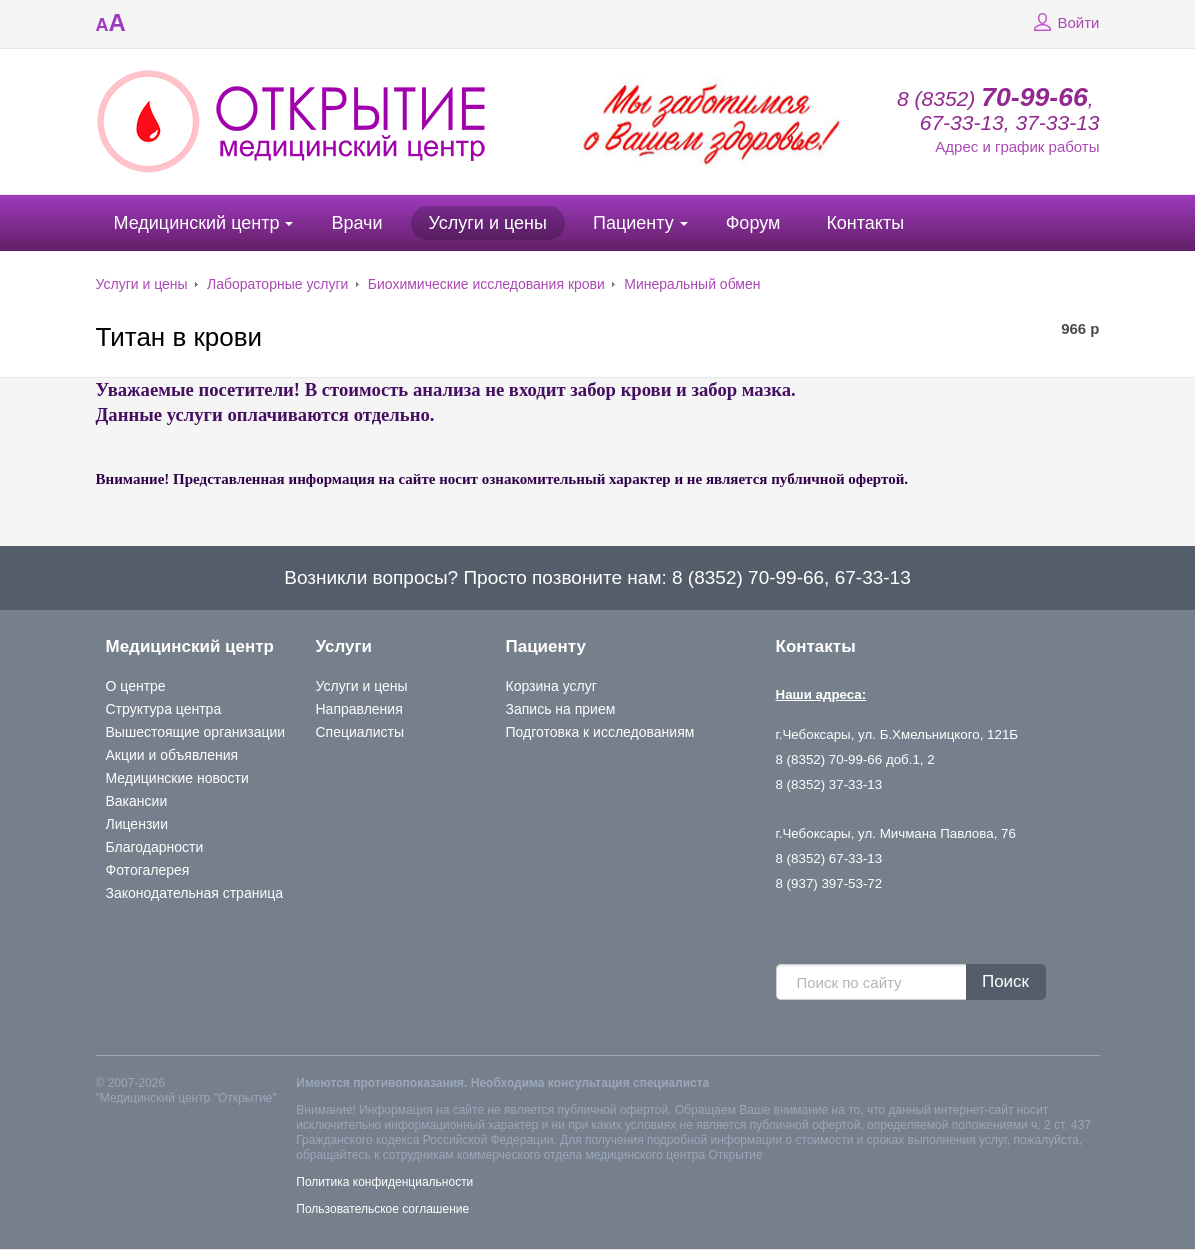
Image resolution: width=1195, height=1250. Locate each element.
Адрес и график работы (1017, 146)
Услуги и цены (488, 223)
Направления (359, 709)
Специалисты (360, 732)
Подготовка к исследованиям (600, 732)
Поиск (1005, 981)
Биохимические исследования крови (486, 284)
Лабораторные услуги (277, 284)
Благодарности (155, 847)
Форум (753, 223)
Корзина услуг (551, 686)
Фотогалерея (148, 870)
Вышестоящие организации (196, 732)
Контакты (865, 223)
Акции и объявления (172, 755)
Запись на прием (561, 709)
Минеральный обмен (692, 284)
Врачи (356, 223)
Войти (1064, 23)
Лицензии (137, 824)
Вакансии (137, 801)
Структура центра (164, 709)
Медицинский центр (197, 223)
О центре (136, 686)
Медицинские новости (177, 778)
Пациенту (633, 223)
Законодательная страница (195, 893)
